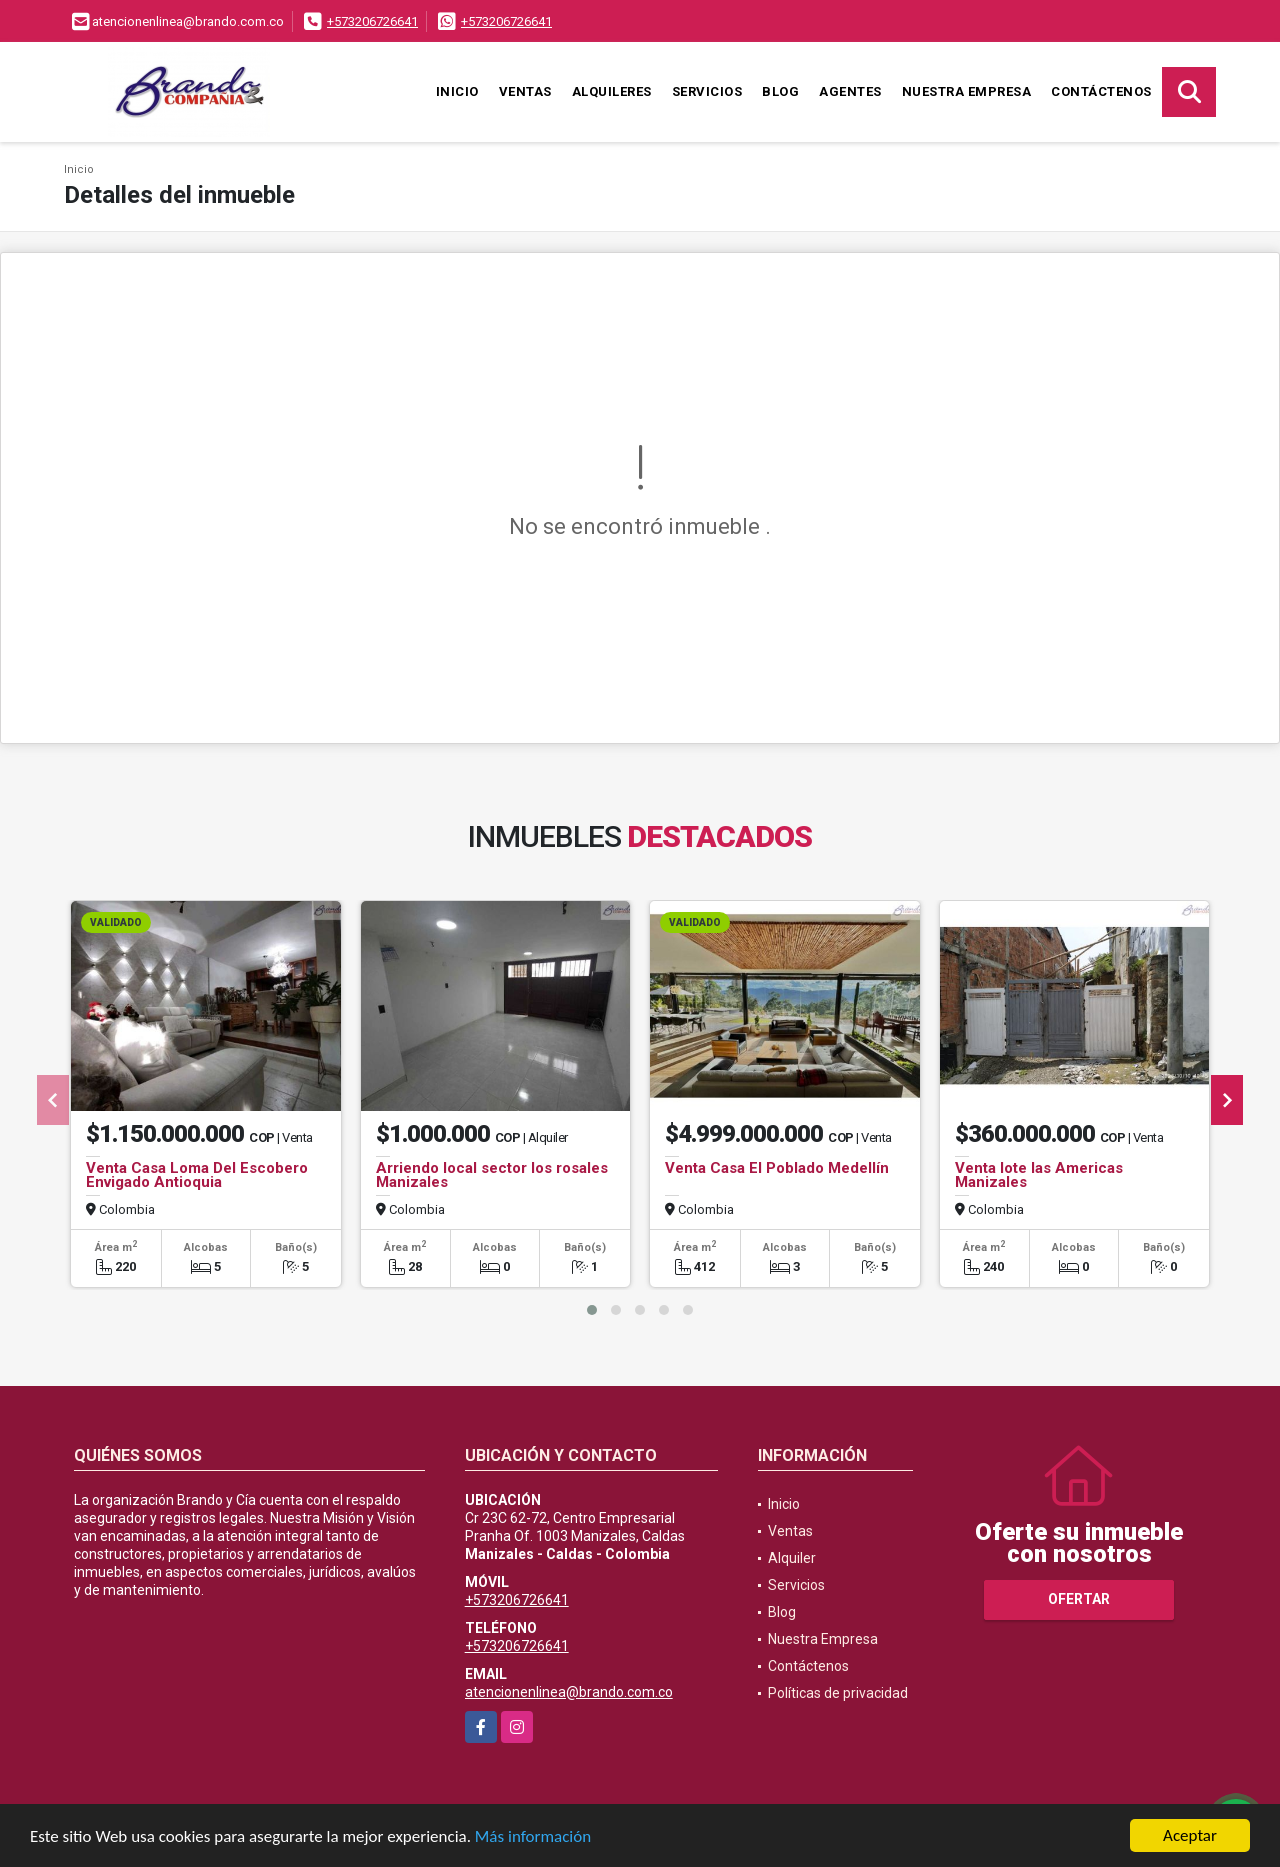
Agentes (850, 91)
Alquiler (792, 1558)
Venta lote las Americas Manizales (1039, 1175)
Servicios (707, 91)
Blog (780, 91)
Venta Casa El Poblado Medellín (777, 1168)
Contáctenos (1101, 91)
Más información (533, 1836)
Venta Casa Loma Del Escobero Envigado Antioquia (197, 1175)
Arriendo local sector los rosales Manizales (492, 1175)
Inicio (457, 91)
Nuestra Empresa (967, 91)
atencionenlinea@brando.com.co (569, 1692)
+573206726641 (372, 21)
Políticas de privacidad (838, 1693)
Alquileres (612, 91)
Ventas (525, 91)
